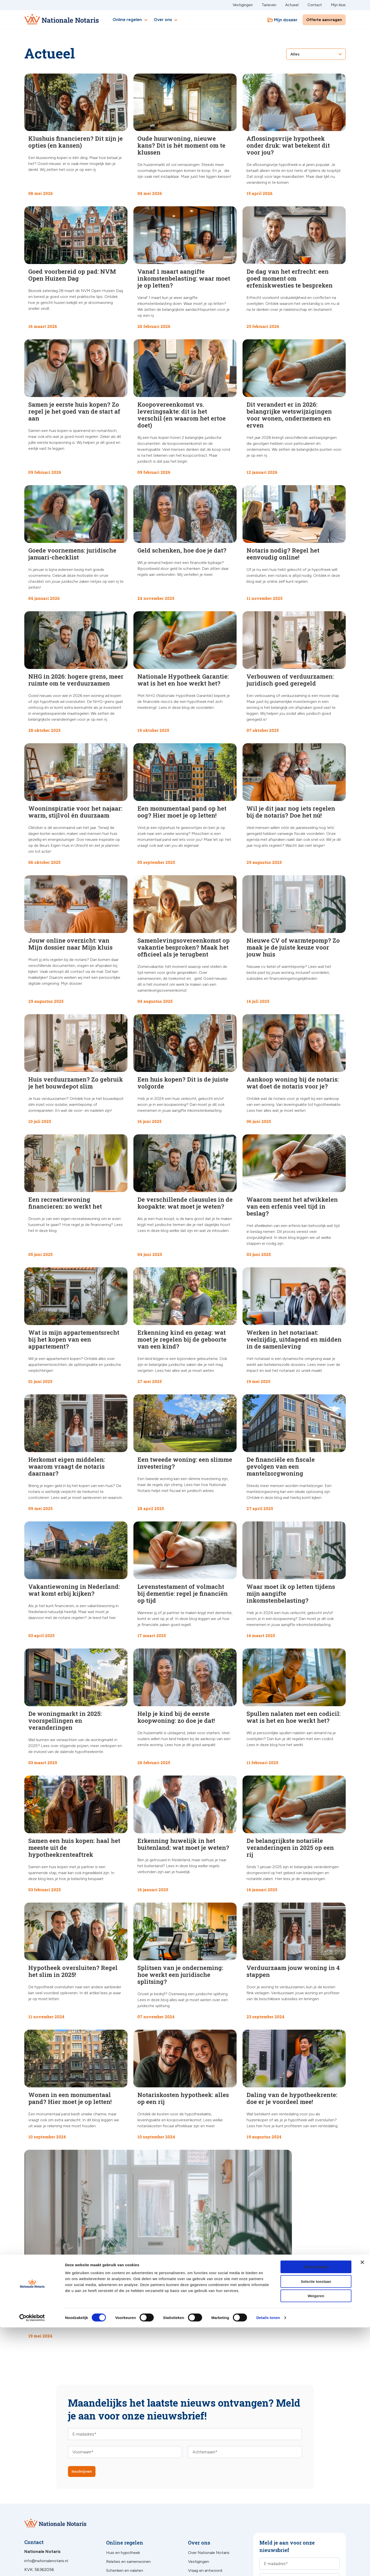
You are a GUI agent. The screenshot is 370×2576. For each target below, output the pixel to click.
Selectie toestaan (316, 2530)
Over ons (166, 20)
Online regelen (131, 20)
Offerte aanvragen (324, 19)
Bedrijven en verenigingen (129, 2500)
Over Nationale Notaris (208, 2473)
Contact (315, 5)
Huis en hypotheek (123, 2473)
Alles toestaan (316, 2515)
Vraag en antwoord (205, 2491)
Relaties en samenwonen (128, 2482)
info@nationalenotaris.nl (46, 2481)
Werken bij (197, 2500)
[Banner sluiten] (362, 2511)
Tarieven (269, 5)
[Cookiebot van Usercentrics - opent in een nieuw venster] (32, 2566)
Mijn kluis (338, 5)
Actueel (292, 5)
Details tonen (268, 2566)
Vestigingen (243, 5)
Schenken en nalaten (124, 2491)
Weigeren (316, 2544)
